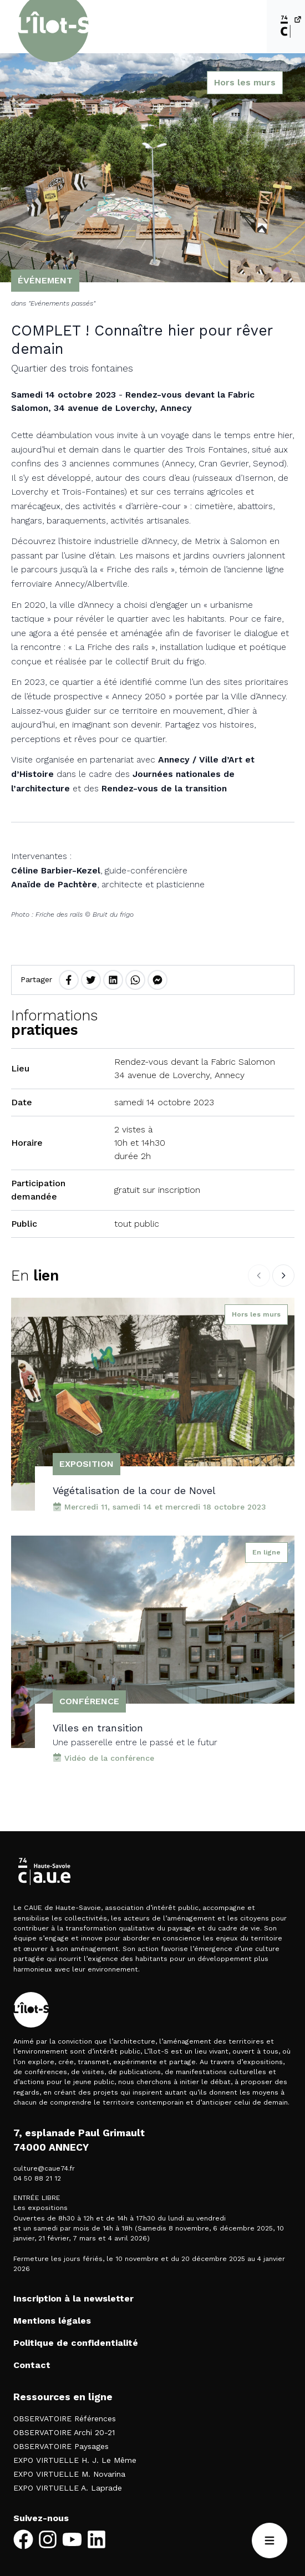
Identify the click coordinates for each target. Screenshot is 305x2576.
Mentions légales (52, 2320)
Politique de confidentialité (75, 2343)
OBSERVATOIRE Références (64, 2418)
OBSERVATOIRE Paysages (61, 2446)
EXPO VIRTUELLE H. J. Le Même (74, 2460)
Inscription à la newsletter (73, 2298)
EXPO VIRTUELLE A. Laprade (67, 2487)
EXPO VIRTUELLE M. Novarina (69, 2474)
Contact (31, 2365)
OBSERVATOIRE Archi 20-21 (64, 2432)
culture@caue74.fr (44, 2168)
